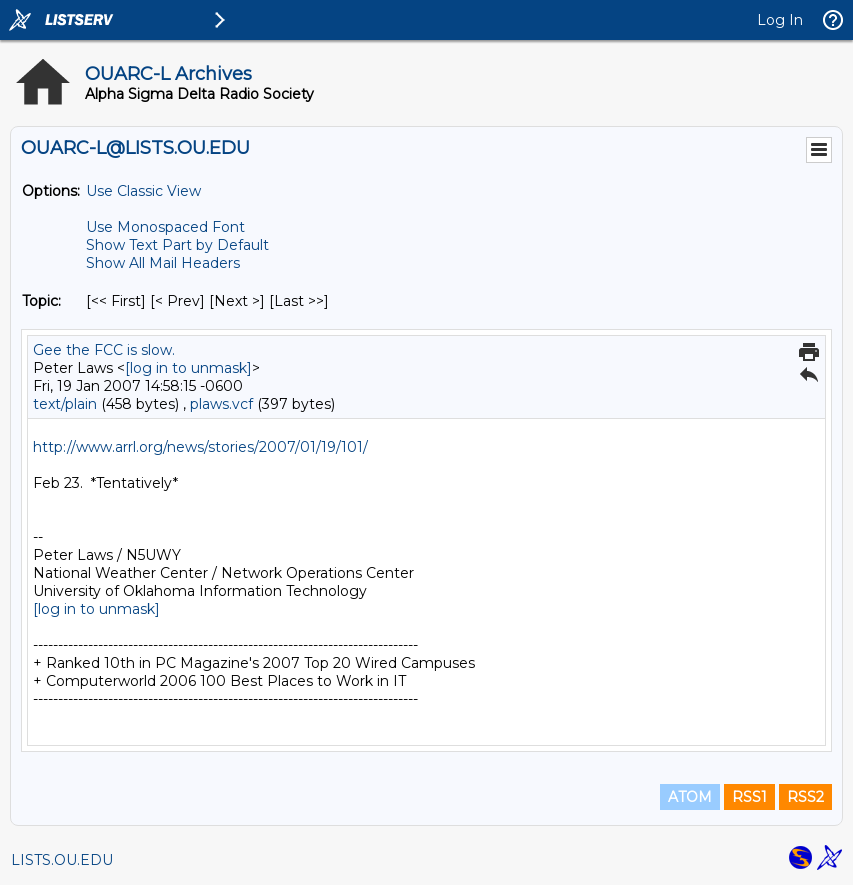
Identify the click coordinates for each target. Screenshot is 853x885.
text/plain (65, 404)
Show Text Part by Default (177, 245)
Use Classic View (143, 191)
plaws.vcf (221, 404)
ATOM (690, 797)
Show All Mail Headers (163, 263)
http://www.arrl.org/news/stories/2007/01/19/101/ (200, 447)
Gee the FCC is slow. (104, 350)
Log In (780, 20)
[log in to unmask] (188, 368)
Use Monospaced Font (165, 227)
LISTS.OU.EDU (62, 860)
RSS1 (749, 797)
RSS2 (805, 797)
